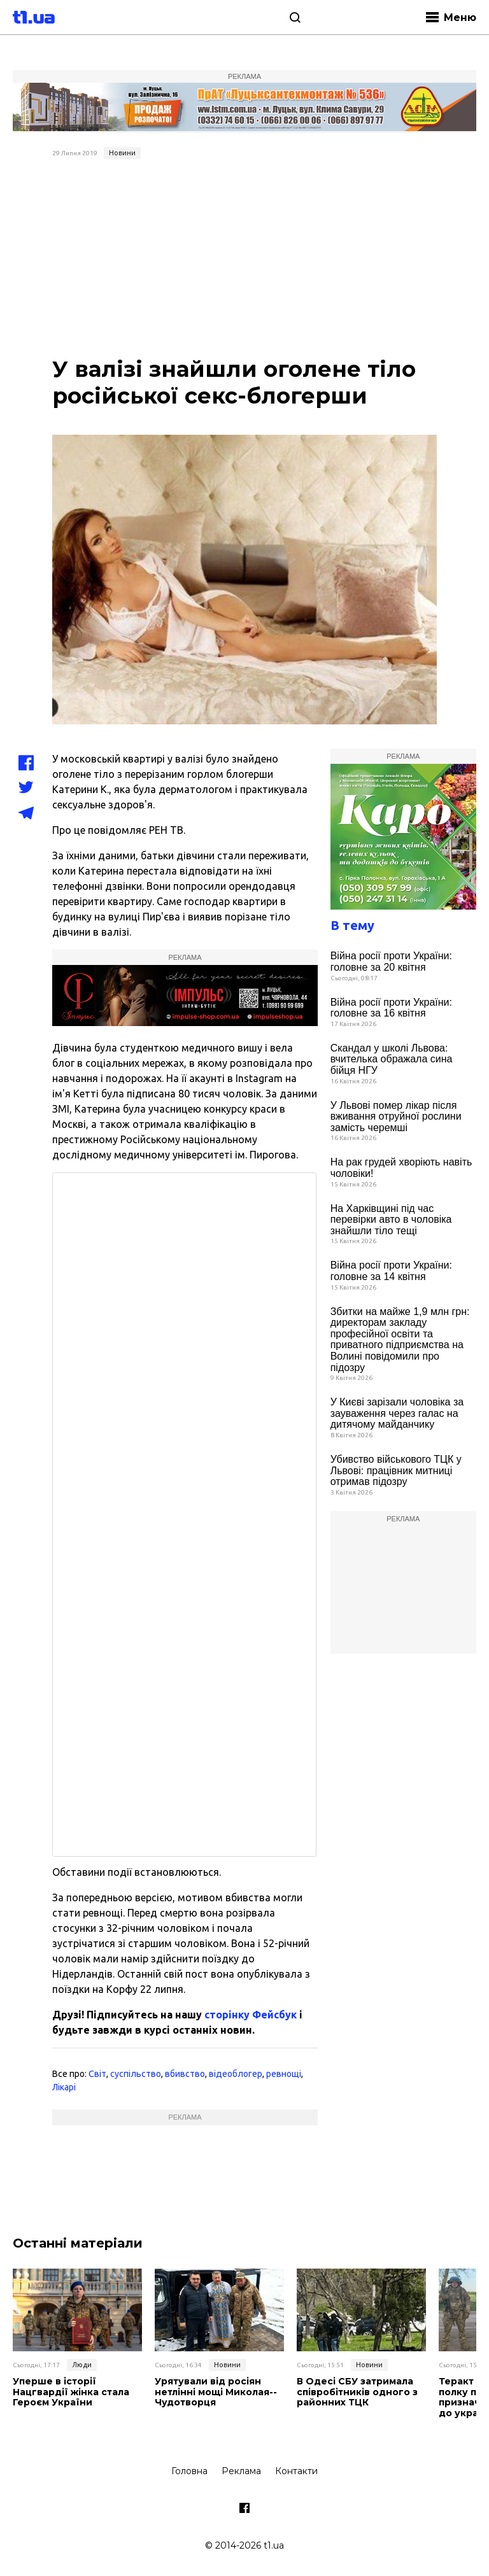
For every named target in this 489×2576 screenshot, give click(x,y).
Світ (97, 2074)
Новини (122, 153)
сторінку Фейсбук (250, 2014)
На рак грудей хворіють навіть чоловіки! (401, 1168)
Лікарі (64, 2087)
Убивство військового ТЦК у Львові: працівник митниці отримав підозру (396, 1470)
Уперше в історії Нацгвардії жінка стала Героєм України (71, 2392)
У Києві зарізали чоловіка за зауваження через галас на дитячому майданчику (397, 1413)
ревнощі (283, 2074)
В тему (352, 925)
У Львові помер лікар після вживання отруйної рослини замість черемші (396, 1116)
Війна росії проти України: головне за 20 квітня (391, 961)
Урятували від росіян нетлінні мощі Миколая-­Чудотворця (216, 2392)
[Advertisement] (244, 260)
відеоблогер (235, 2074)
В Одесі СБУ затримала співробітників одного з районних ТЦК (357, 2392)
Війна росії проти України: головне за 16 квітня (391, 1008)
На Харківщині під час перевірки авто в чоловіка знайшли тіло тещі (391, 1219)
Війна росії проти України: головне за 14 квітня (391, 1271)
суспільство (135, 2074)
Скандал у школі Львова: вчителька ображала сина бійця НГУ (391, 1059)
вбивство (185, 2074)
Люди (82, 2364)
